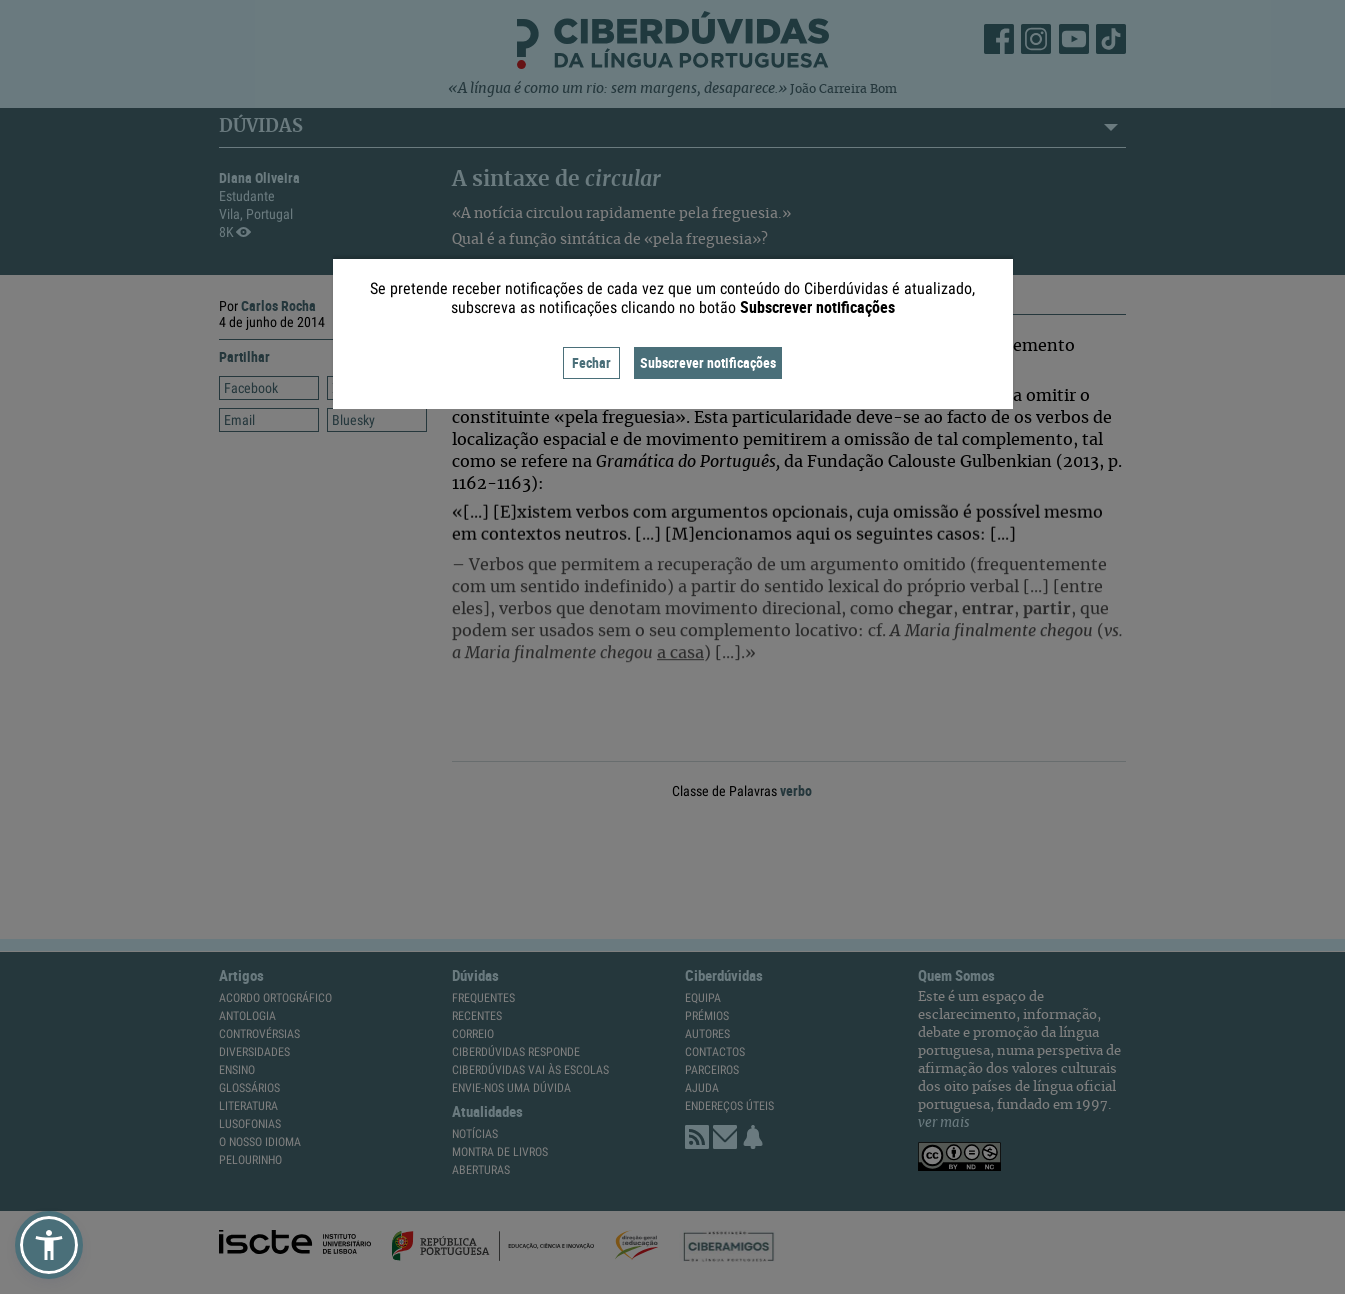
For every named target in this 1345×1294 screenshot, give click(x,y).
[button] (49, 1245)
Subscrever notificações (708, 362)
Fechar (591, 362)
